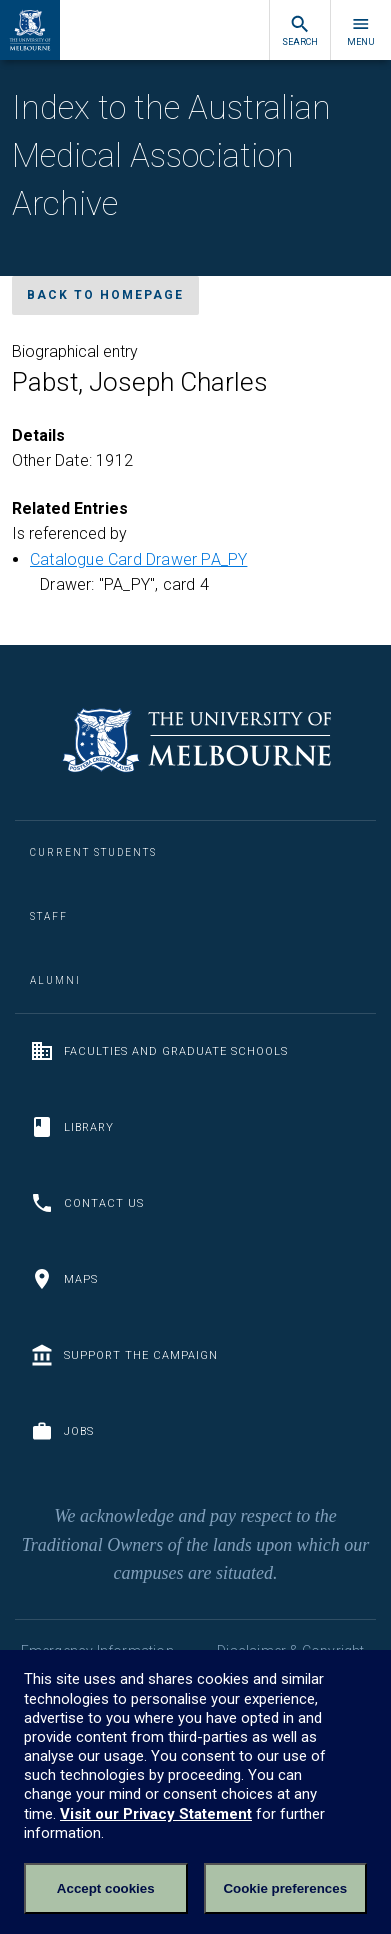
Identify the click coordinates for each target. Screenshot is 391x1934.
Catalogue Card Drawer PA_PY (138, 559)
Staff (49, 916)
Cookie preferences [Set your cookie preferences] (285, 1888)
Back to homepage (105, 295)
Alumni (55, 980)
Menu (361, 30)
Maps (64, 1279)
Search (300, 30)
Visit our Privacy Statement (156, 1814)
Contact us (87, 1203)
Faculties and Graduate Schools (159, 1051)
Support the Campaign (124, 1355)
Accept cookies (106, 1888)
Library (72, 1127)
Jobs (62, 1431)
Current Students (93, 852)
